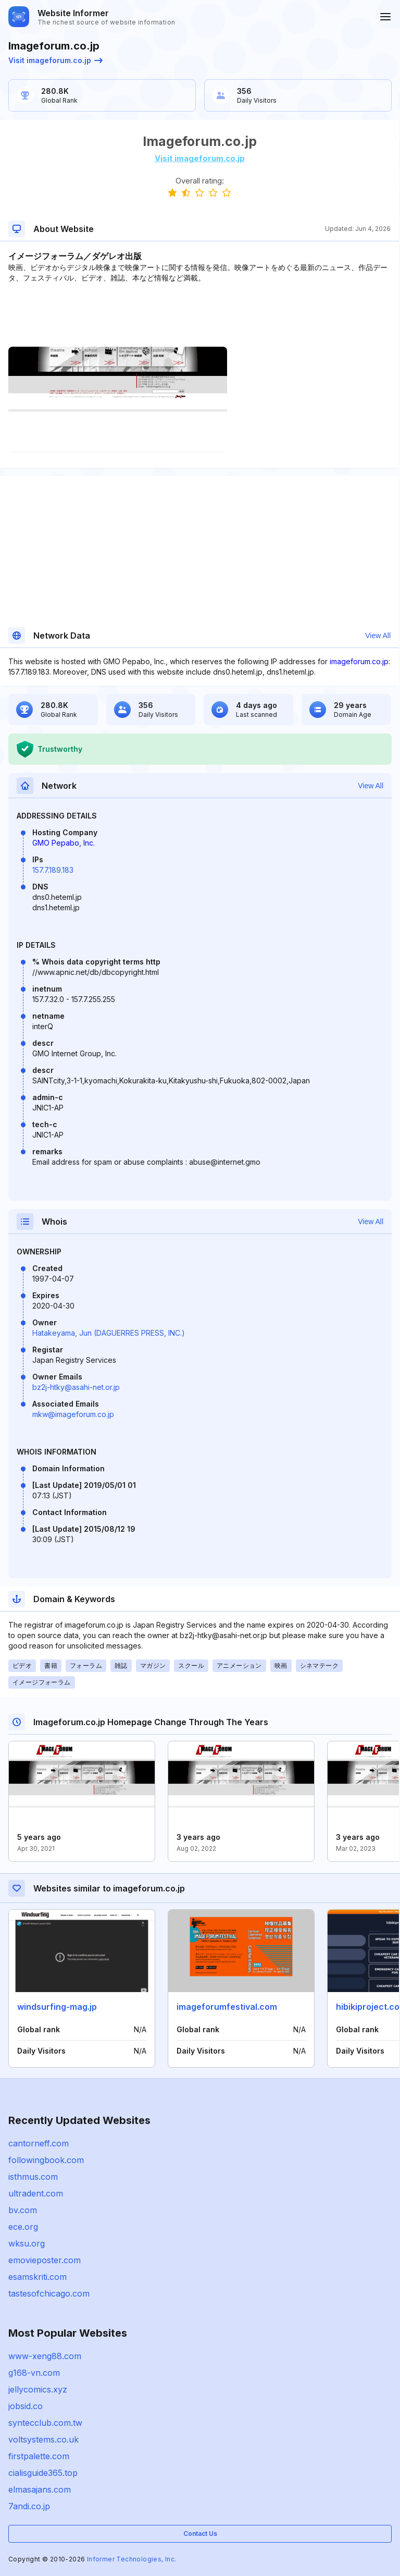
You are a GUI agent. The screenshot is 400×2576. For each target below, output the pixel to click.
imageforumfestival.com (227, 2006)
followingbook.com (46, 2160)
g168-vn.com (34, 2372)
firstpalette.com (38, 2456)
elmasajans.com (39, 2489)
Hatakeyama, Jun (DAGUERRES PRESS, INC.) (108, 1332)
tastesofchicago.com (49, 2293)
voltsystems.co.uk (43, 2439)
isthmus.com (33, 2176)
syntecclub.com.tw (45, 2423)
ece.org (23, 2226)
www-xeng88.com (44, 2356)
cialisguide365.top (43, 2473)
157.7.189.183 (52, 869)
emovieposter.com (44, 2260)
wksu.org (26, 2243)
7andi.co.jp (29, 2506)
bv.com (22, 2210)
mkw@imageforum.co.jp (73, 1414)
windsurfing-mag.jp (57, 2006)
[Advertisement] (199, 315)
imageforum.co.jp (359, 661)
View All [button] (378, 635)
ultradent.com (35, 2193)
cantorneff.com (38, 2143)
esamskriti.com (37, 2277)
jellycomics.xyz (37, 2389)
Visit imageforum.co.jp (55, 60)
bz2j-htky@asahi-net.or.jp (76, 1387)
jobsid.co (25, 2406)
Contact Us (200, 2533)
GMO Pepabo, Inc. (63, 842)
